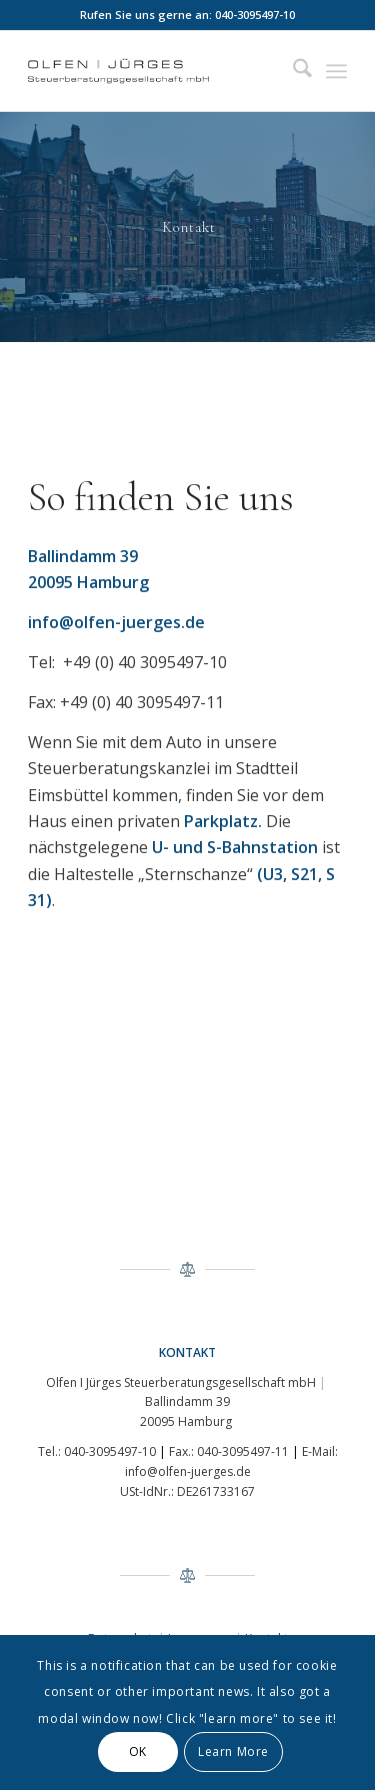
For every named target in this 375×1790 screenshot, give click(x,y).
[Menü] (336, 71)
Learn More (233, 1751)
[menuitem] (292, 71)
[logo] (155, 71)
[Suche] (292, 71)
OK (138, 1751)
